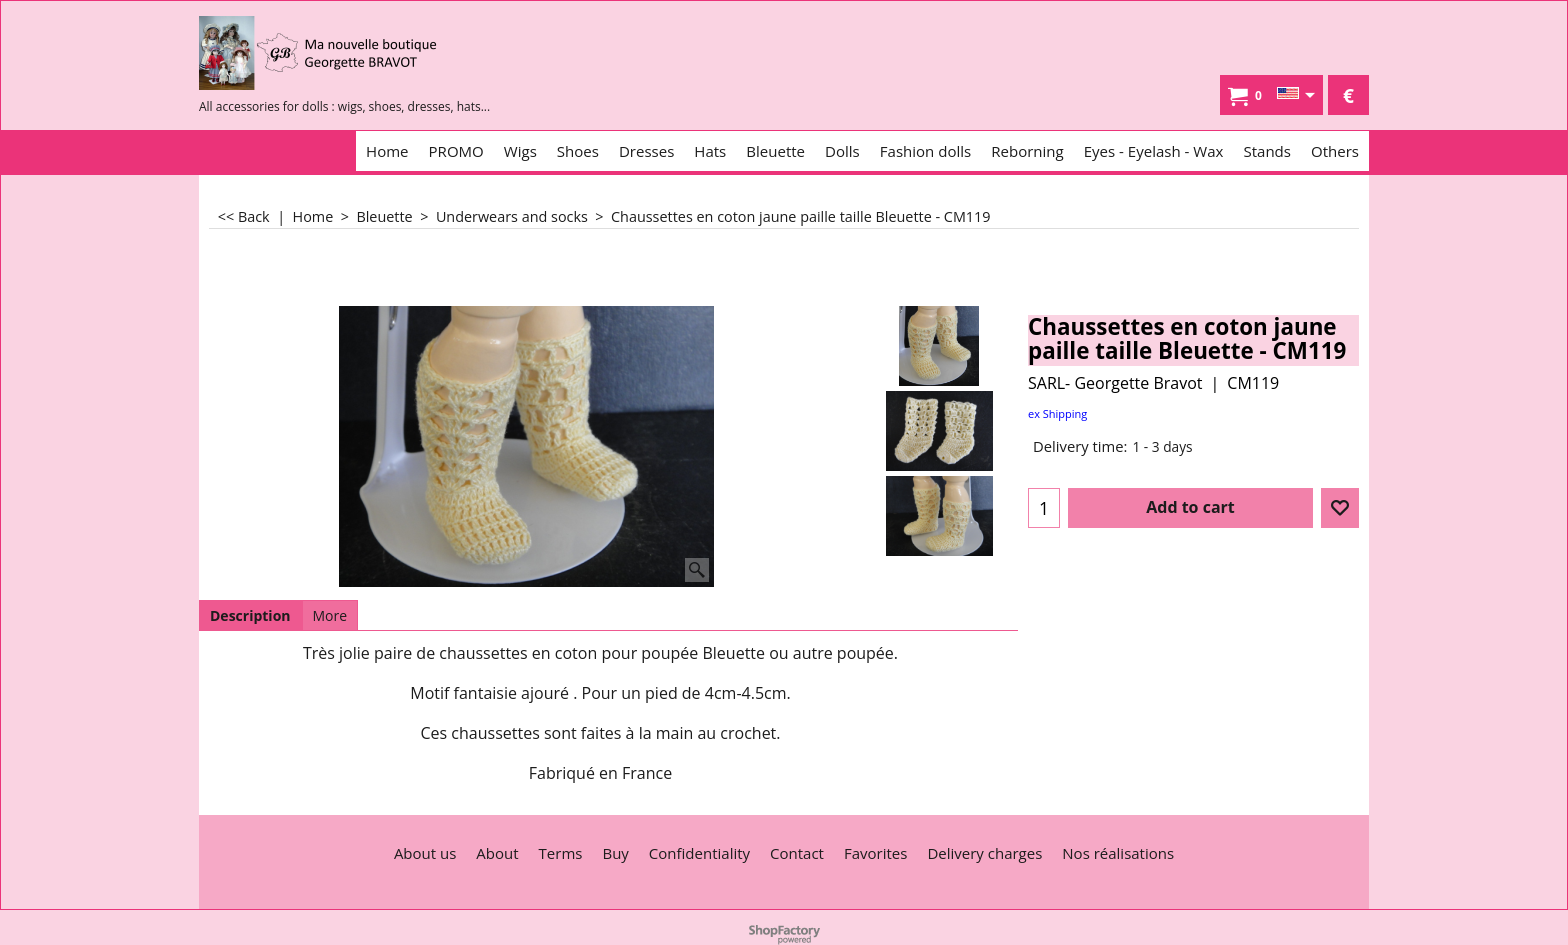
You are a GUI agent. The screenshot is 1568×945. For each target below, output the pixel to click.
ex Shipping (1057, 413)
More (330, 615)
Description (250, 615)
